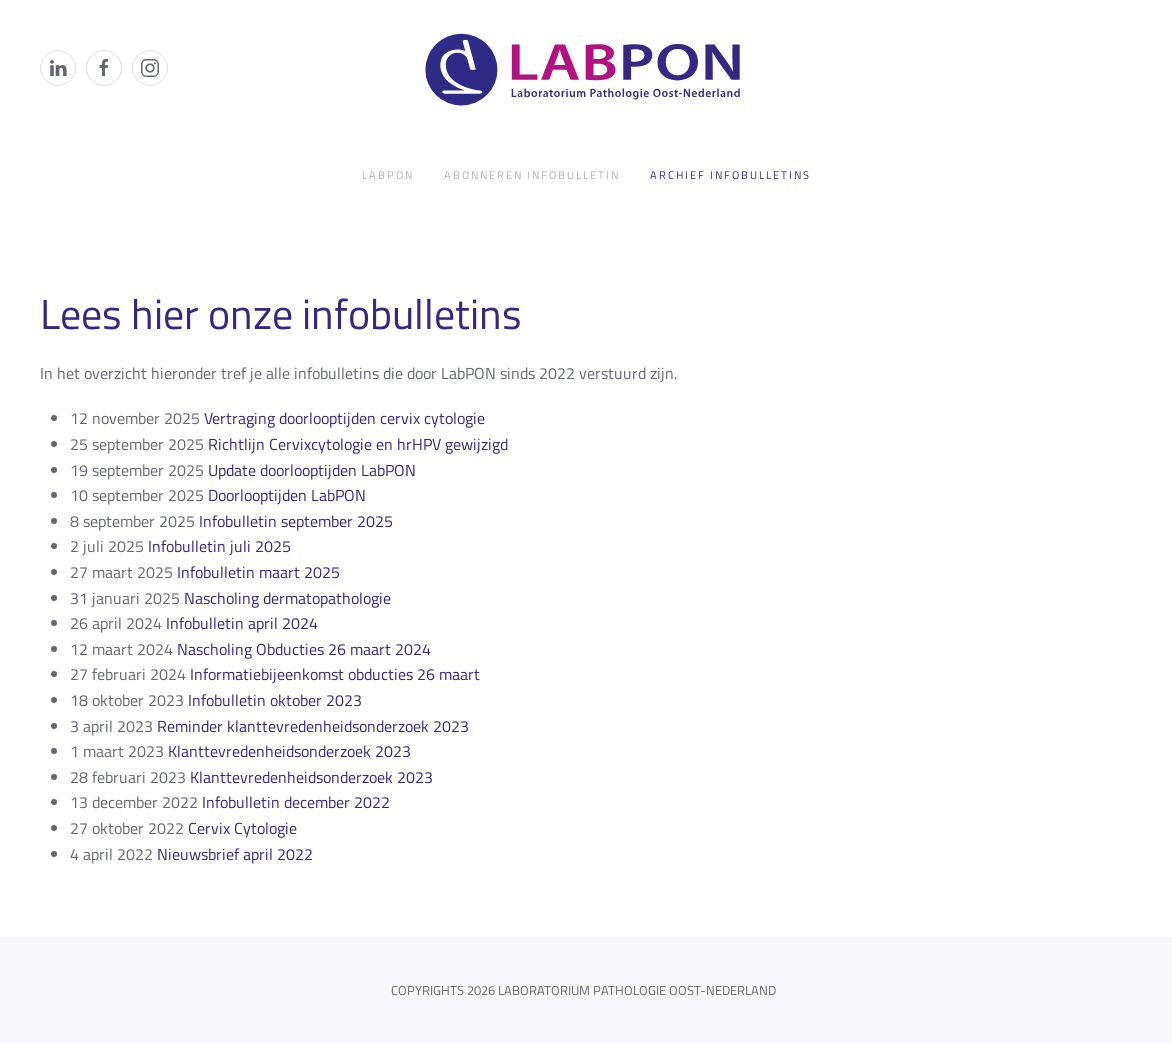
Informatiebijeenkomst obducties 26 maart (335, 674)
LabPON (388, 175)
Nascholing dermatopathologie (287, 598)
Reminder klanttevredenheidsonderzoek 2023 (313, 726)
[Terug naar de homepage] (586, 68)
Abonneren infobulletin (532, 175)
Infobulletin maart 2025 (258, 572)
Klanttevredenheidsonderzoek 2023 (289, 751)
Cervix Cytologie (242, 828)
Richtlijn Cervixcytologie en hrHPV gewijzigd (358, 444)
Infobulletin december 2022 (296, 802)
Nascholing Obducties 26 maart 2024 (304, 649)
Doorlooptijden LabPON (287, 495)
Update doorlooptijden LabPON (312, 470)
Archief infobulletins (730, 175)
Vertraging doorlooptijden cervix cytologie (344, 418)
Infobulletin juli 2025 (219, 546)
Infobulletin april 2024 (242, 623)
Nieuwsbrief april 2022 (235, 854)
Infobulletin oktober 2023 (275, 700)
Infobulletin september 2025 (296, 521)
